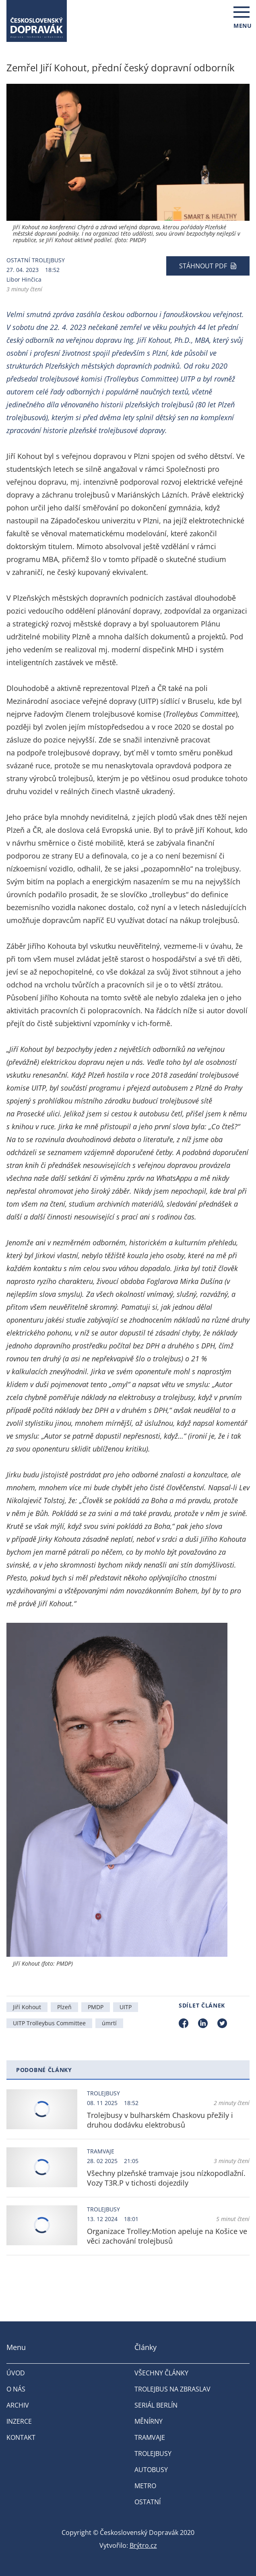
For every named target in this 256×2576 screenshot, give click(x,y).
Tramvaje (100, 2151)
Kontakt (20, 2437)
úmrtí (109, 2023)
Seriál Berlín (156, 2405)
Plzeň (64, 2007)
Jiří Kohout (27, 2007)
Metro (145, 2485)
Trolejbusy (48, 260)
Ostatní (18, 260)
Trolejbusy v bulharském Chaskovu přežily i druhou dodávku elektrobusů (160, 2120)
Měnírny (148, 2421)
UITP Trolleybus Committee (49, 2023)
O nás (15, 2389)
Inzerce (19, 2421)
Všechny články (161, 2373)
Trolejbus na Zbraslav (172, 2389)
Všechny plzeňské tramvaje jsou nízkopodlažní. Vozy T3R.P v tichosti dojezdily (166, 2178)
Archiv (17, 2405)
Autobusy (151, 2469)
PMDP (95, 2007)
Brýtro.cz (143, 2545)
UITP (126, 2007)
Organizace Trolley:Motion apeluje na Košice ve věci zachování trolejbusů (167, 2236)
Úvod (15, 2373)
